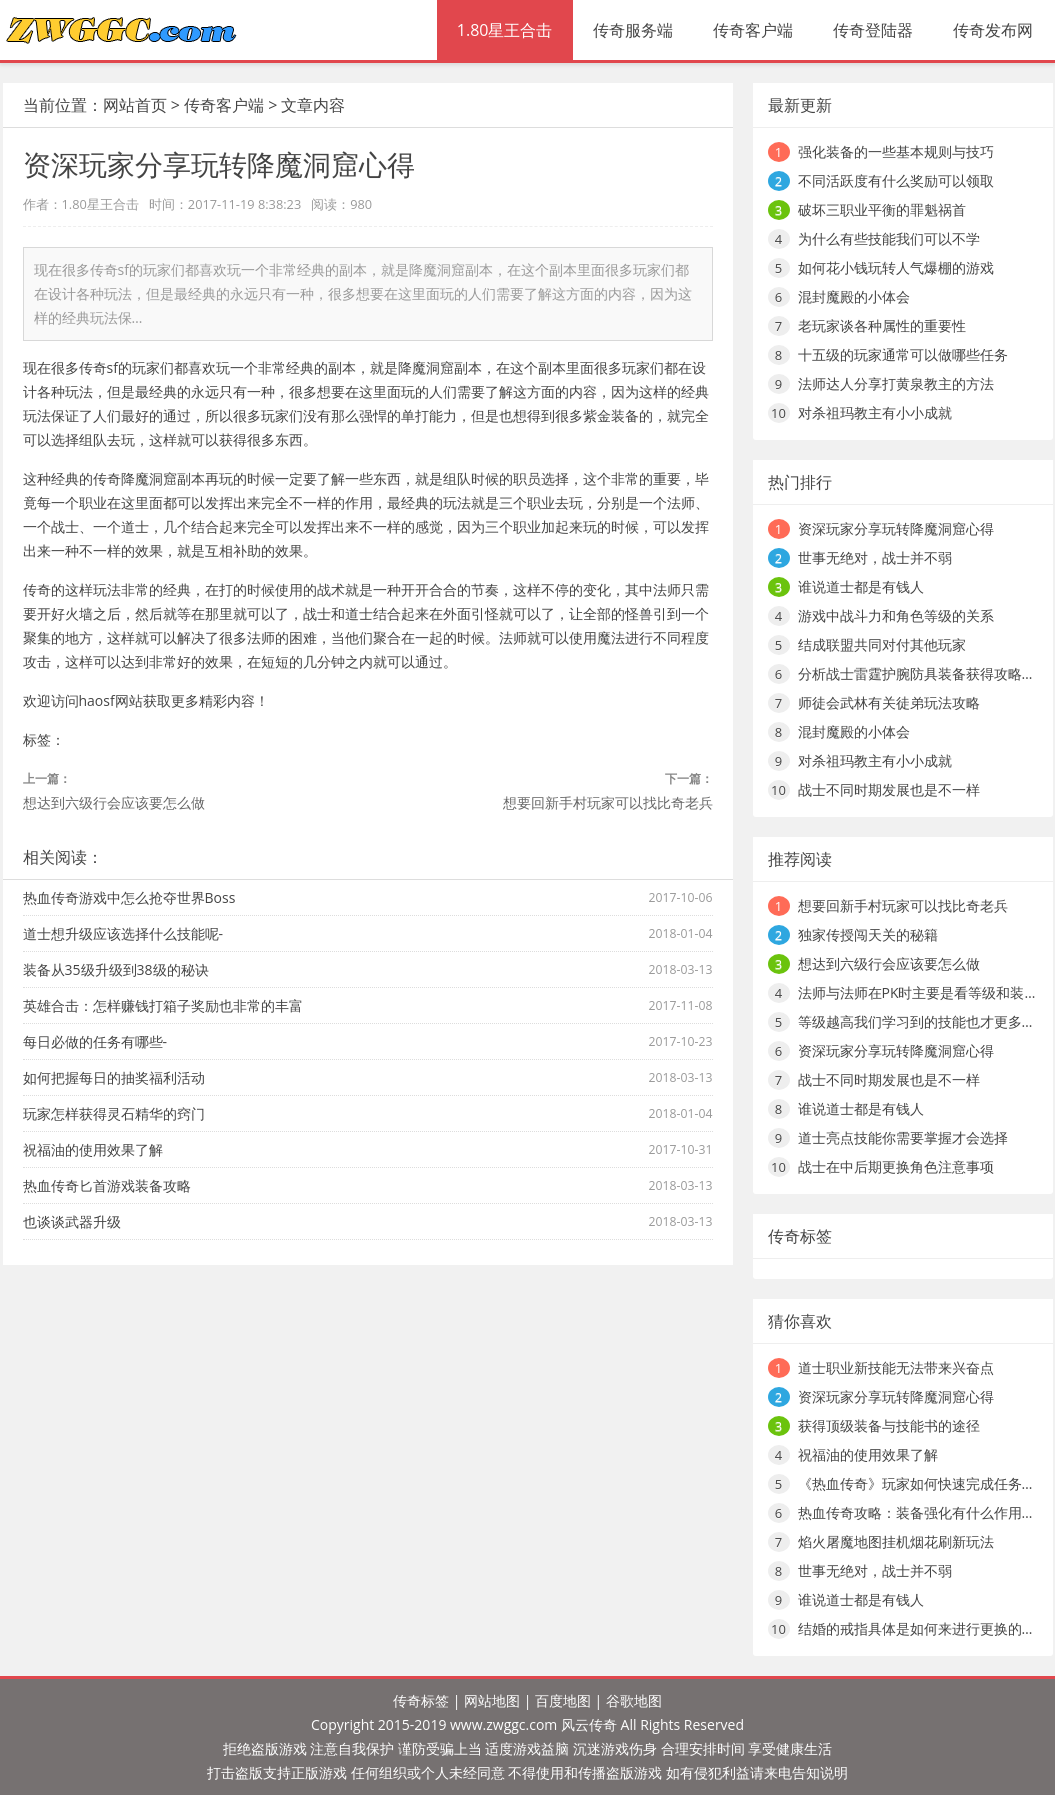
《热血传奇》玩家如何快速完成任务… (915, 1483)
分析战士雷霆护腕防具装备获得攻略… (915, 673)
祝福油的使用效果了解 (93, 1149)
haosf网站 (111, 700)
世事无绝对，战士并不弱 (875, 557)
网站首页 (135, 105)
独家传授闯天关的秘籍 (868, 934)
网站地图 (492, 1700)
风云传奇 (589, 1724)
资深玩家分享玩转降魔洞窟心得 (896, 528)
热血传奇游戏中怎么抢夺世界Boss (129, 897)
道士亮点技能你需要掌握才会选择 (903, 1137)
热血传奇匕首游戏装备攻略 (107, 1185)
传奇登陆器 (873, 30)
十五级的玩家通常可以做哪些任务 (903, 354)
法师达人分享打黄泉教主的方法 (896, 383)
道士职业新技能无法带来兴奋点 (896, 1367)
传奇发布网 (993, 30)
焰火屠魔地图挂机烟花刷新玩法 (896, 1541)
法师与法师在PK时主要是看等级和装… (917, 992)
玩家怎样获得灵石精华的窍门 (114, 1113)
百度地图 (563, 1700)
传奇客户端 (753, 30)
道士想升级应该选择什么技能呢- (123, 933)
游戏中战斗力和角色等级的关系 (896, 615)
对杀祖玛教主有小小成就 (875, 412)
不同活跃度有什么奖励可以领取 (896, 180)
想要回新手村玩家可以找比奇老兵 (608, 802)
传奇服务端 (633, 30)
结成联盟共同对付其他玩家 (882, 644)
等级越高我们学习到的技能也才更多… (915, 1021)
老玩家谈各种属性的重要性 (882, 325)
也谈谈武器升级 (72, 1221)
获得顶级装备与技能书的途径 (889, 1425)
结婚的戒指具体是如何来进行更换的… (915, 1628)
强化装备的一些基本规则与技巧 (896, 151)
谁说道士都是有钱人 (861, 586)
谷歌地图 (634, 1700)
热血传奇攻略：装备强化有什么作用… (915, 1512)
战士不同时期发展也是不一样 (889, 789)
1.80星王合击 (505, 30)
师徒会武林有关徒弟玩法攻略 (889, 702)
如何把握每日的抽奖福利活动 (114, 1077)
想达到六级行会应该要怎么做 (114, 802)
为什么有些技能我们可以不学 (889, 238)
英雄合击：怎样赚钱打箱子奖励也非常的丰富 (163, 1005)
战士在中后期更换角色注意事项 (896, 1166)
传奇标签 (421, 1700)
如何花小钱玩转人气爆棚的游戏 (896, 267)
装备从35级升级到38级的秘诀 (116, 969)
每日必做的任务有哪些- (95, 1041)
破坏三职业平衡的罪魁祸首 (882, 209)
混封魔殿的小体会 (854, 296)
